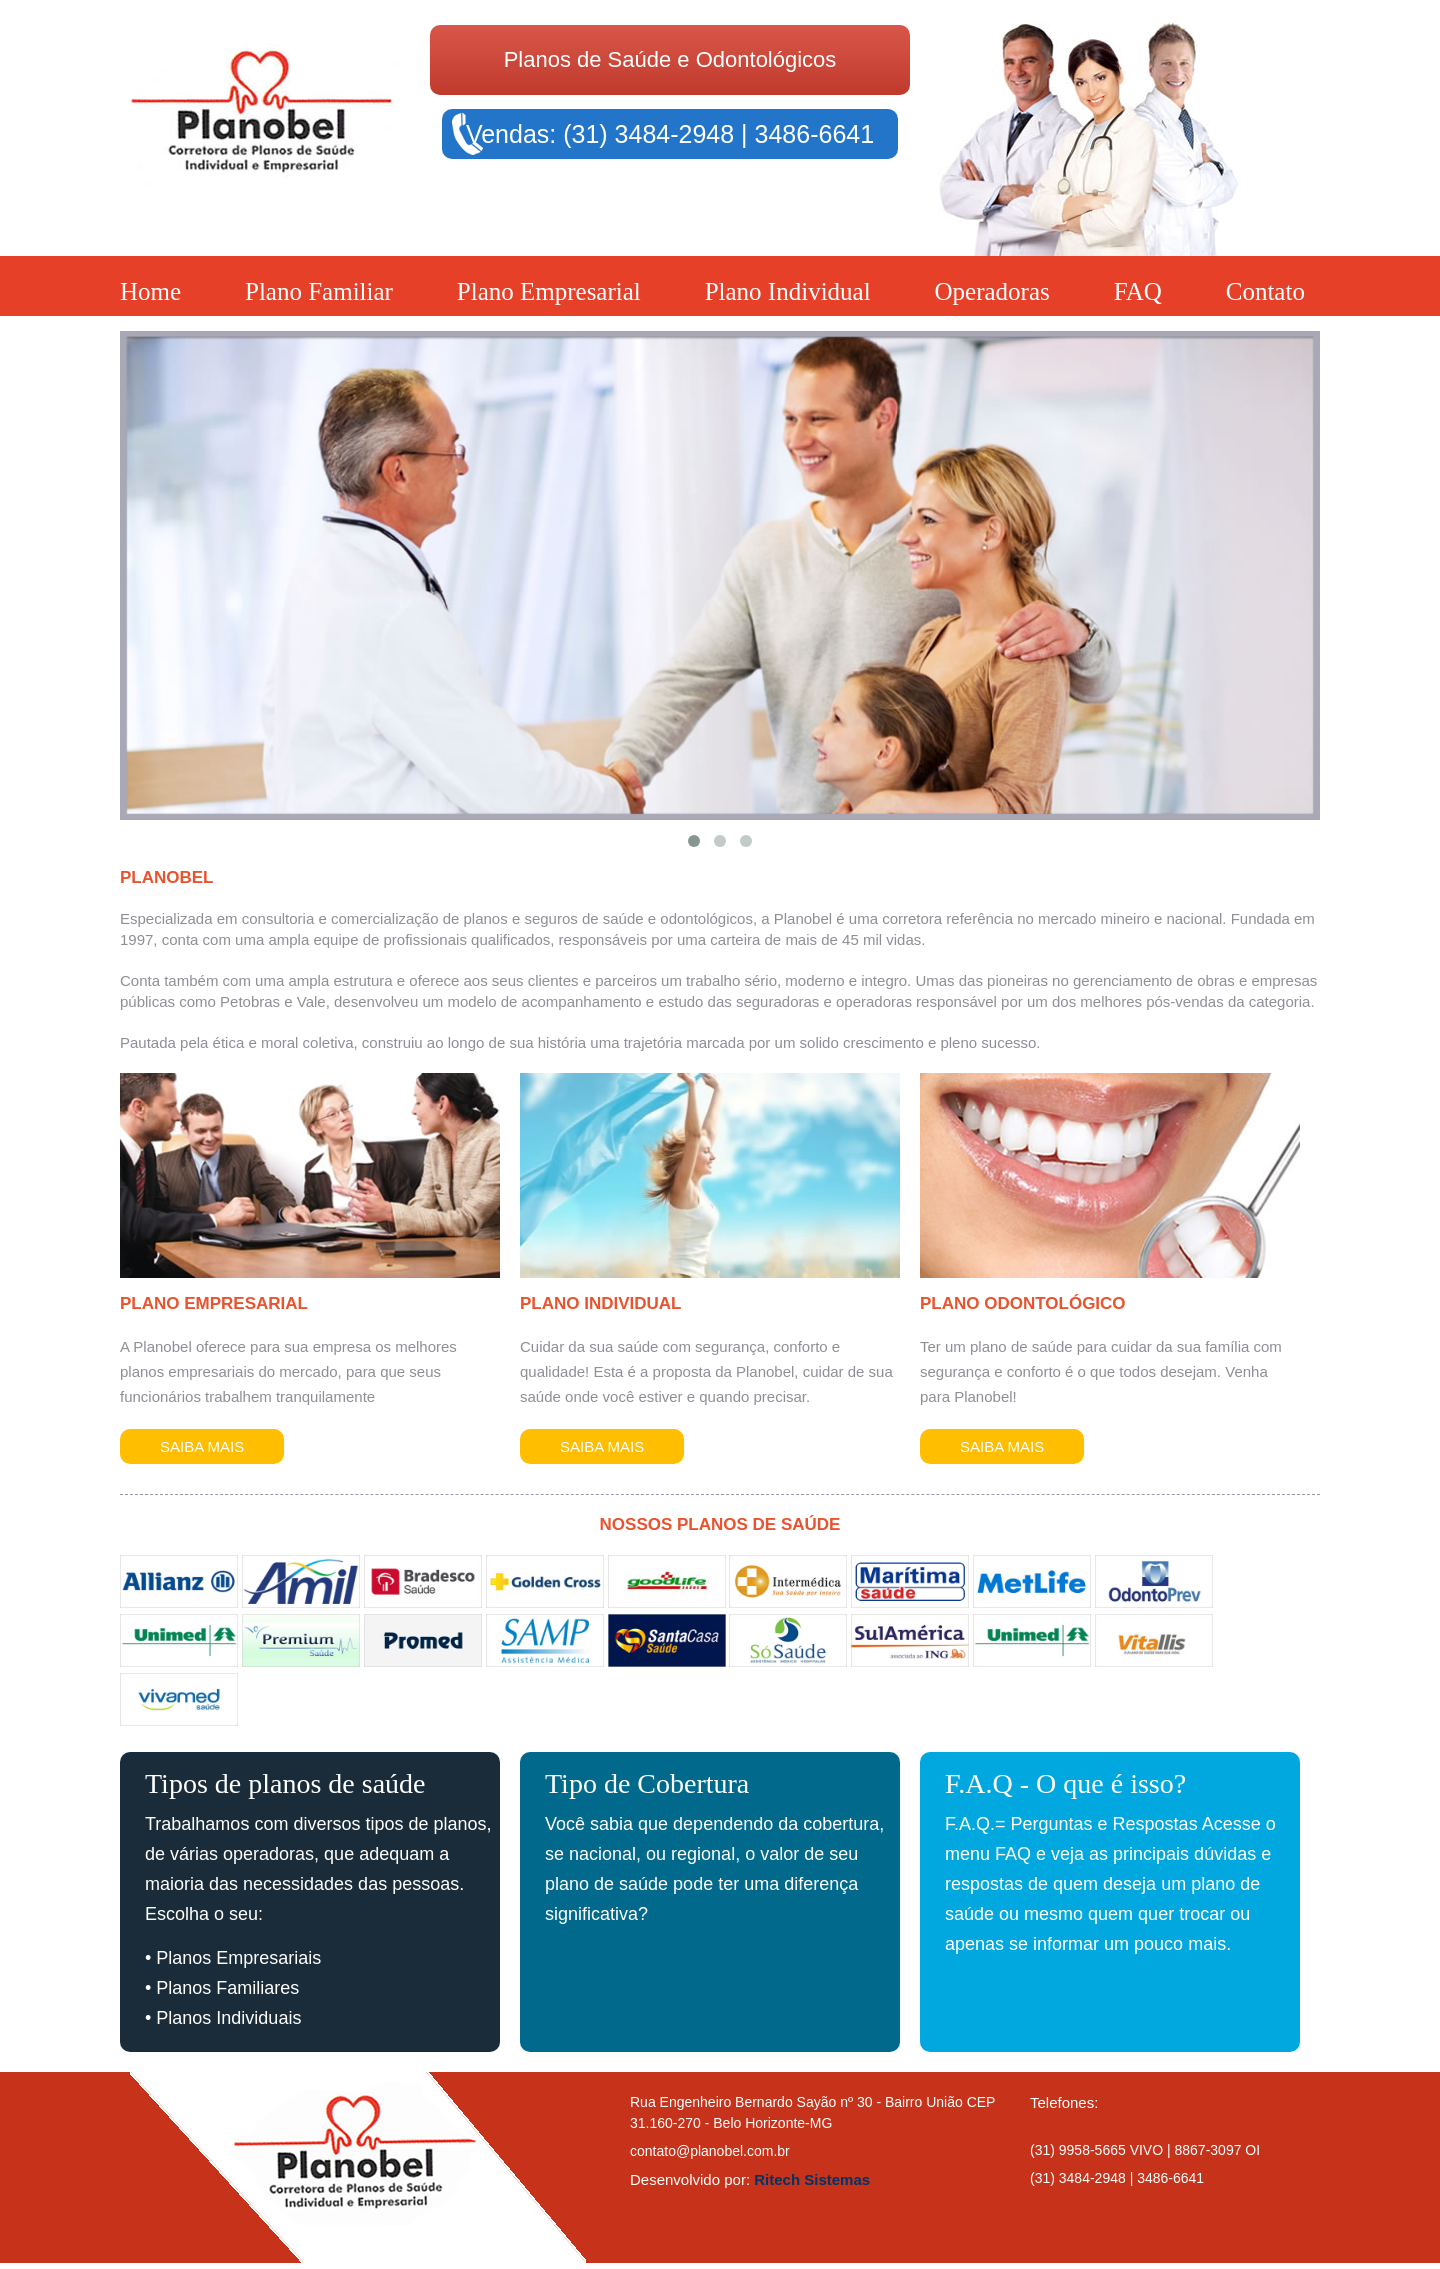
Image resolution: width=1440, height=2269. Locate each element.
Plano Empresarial (549, 291)
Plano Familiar (319, 291)
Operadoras (992, 291)
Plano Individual (788, 291)
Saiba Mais (202, 1446)
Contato (1265, 291)
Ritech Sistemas (812, 2179)
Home (150, 291)
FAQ (1138, 291)
